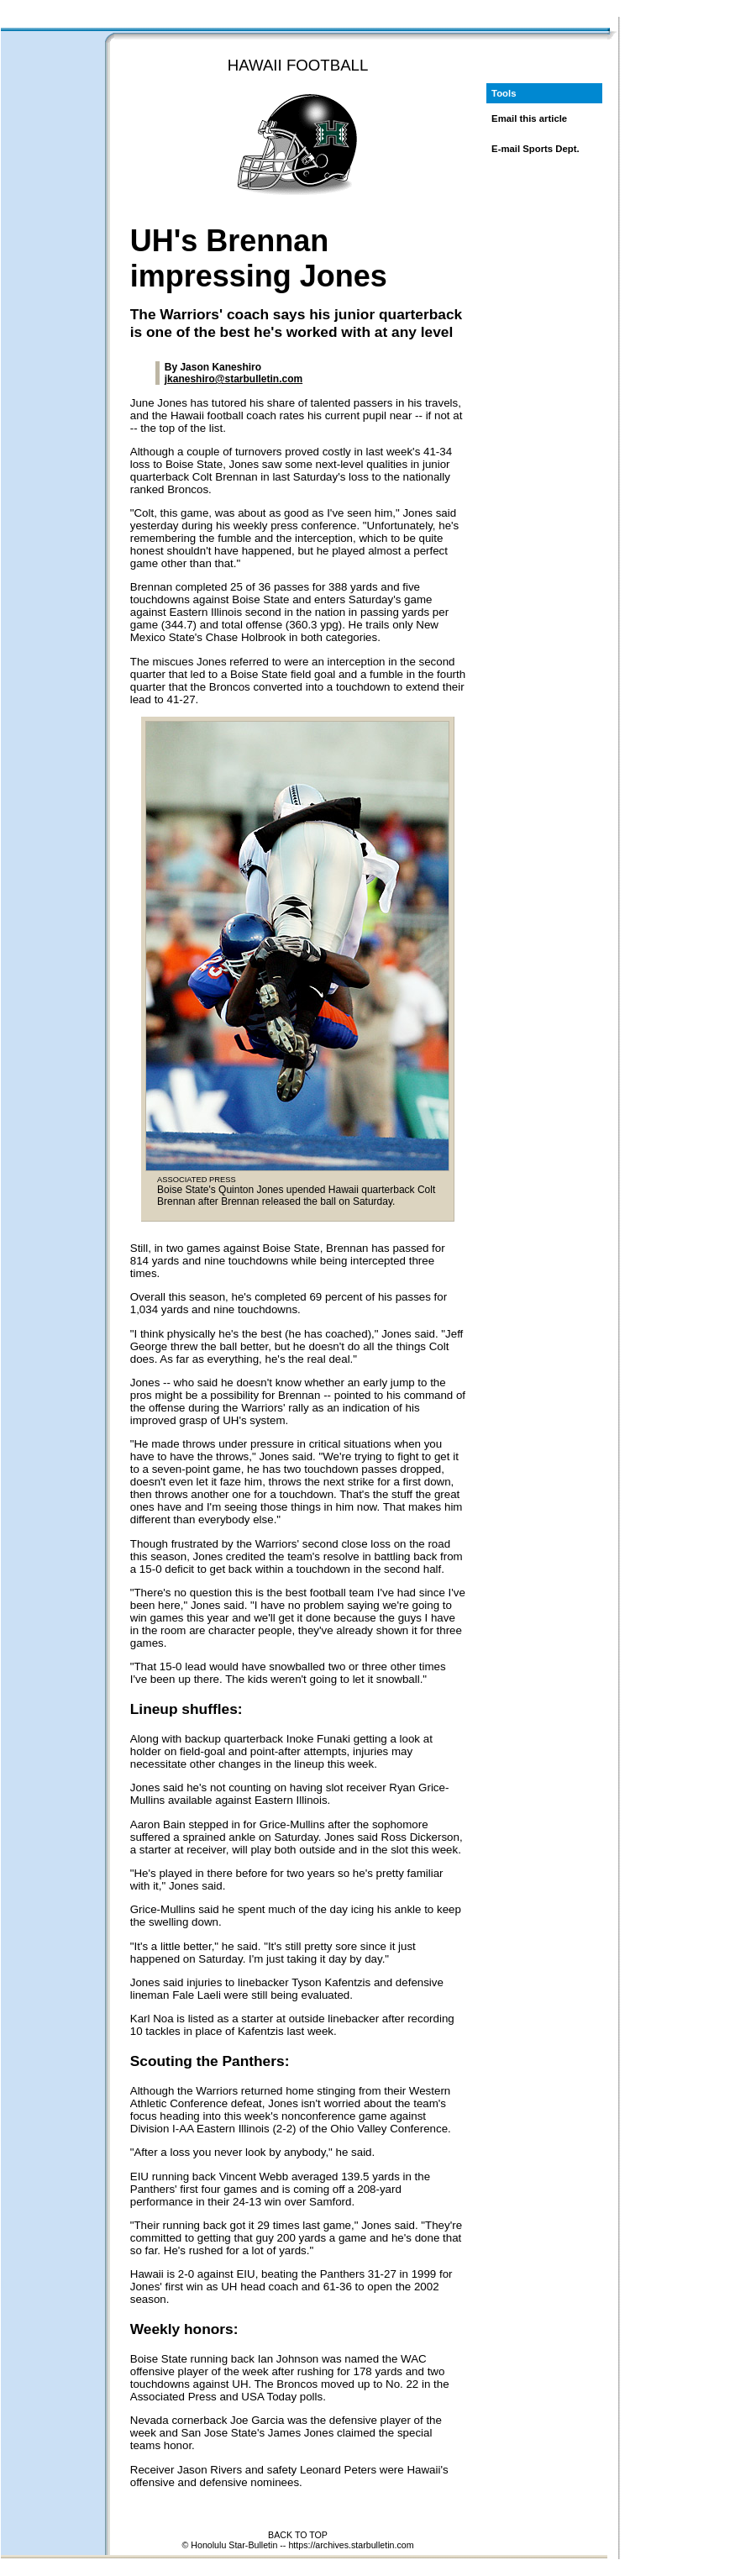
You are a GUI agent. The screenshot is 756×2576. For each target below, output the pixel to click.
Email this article (529, 118)
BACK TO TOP (298, 2535)
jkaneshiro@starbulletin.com (233, 379)
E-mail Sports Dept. (535, 149)
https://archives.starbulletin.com (350, 2545)
